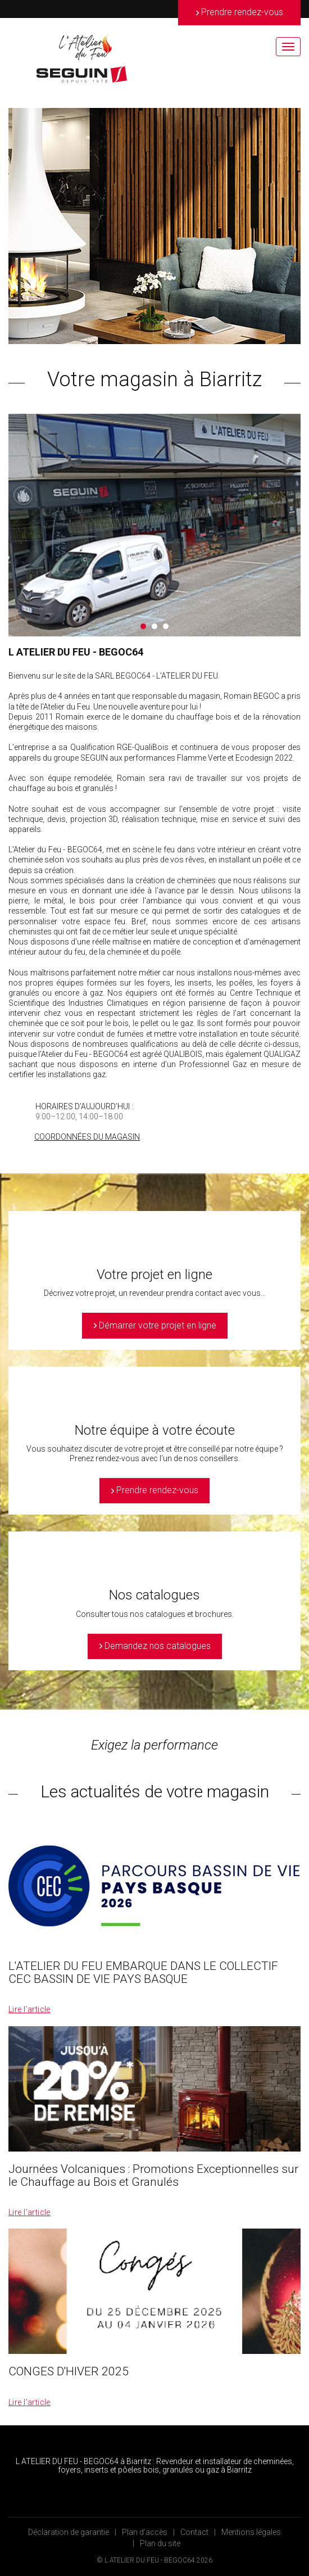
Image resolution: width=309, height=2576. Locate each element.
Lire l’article (29, 2009)
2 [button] (154, 626)
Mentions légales (251, 2532)
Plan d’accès (144, 2532)
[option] (154, 226)
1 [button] (143, 626)
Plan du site (160, 2543)
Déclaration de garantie (68, 2532)
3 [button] (166, 626)
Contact (194, 2532)
